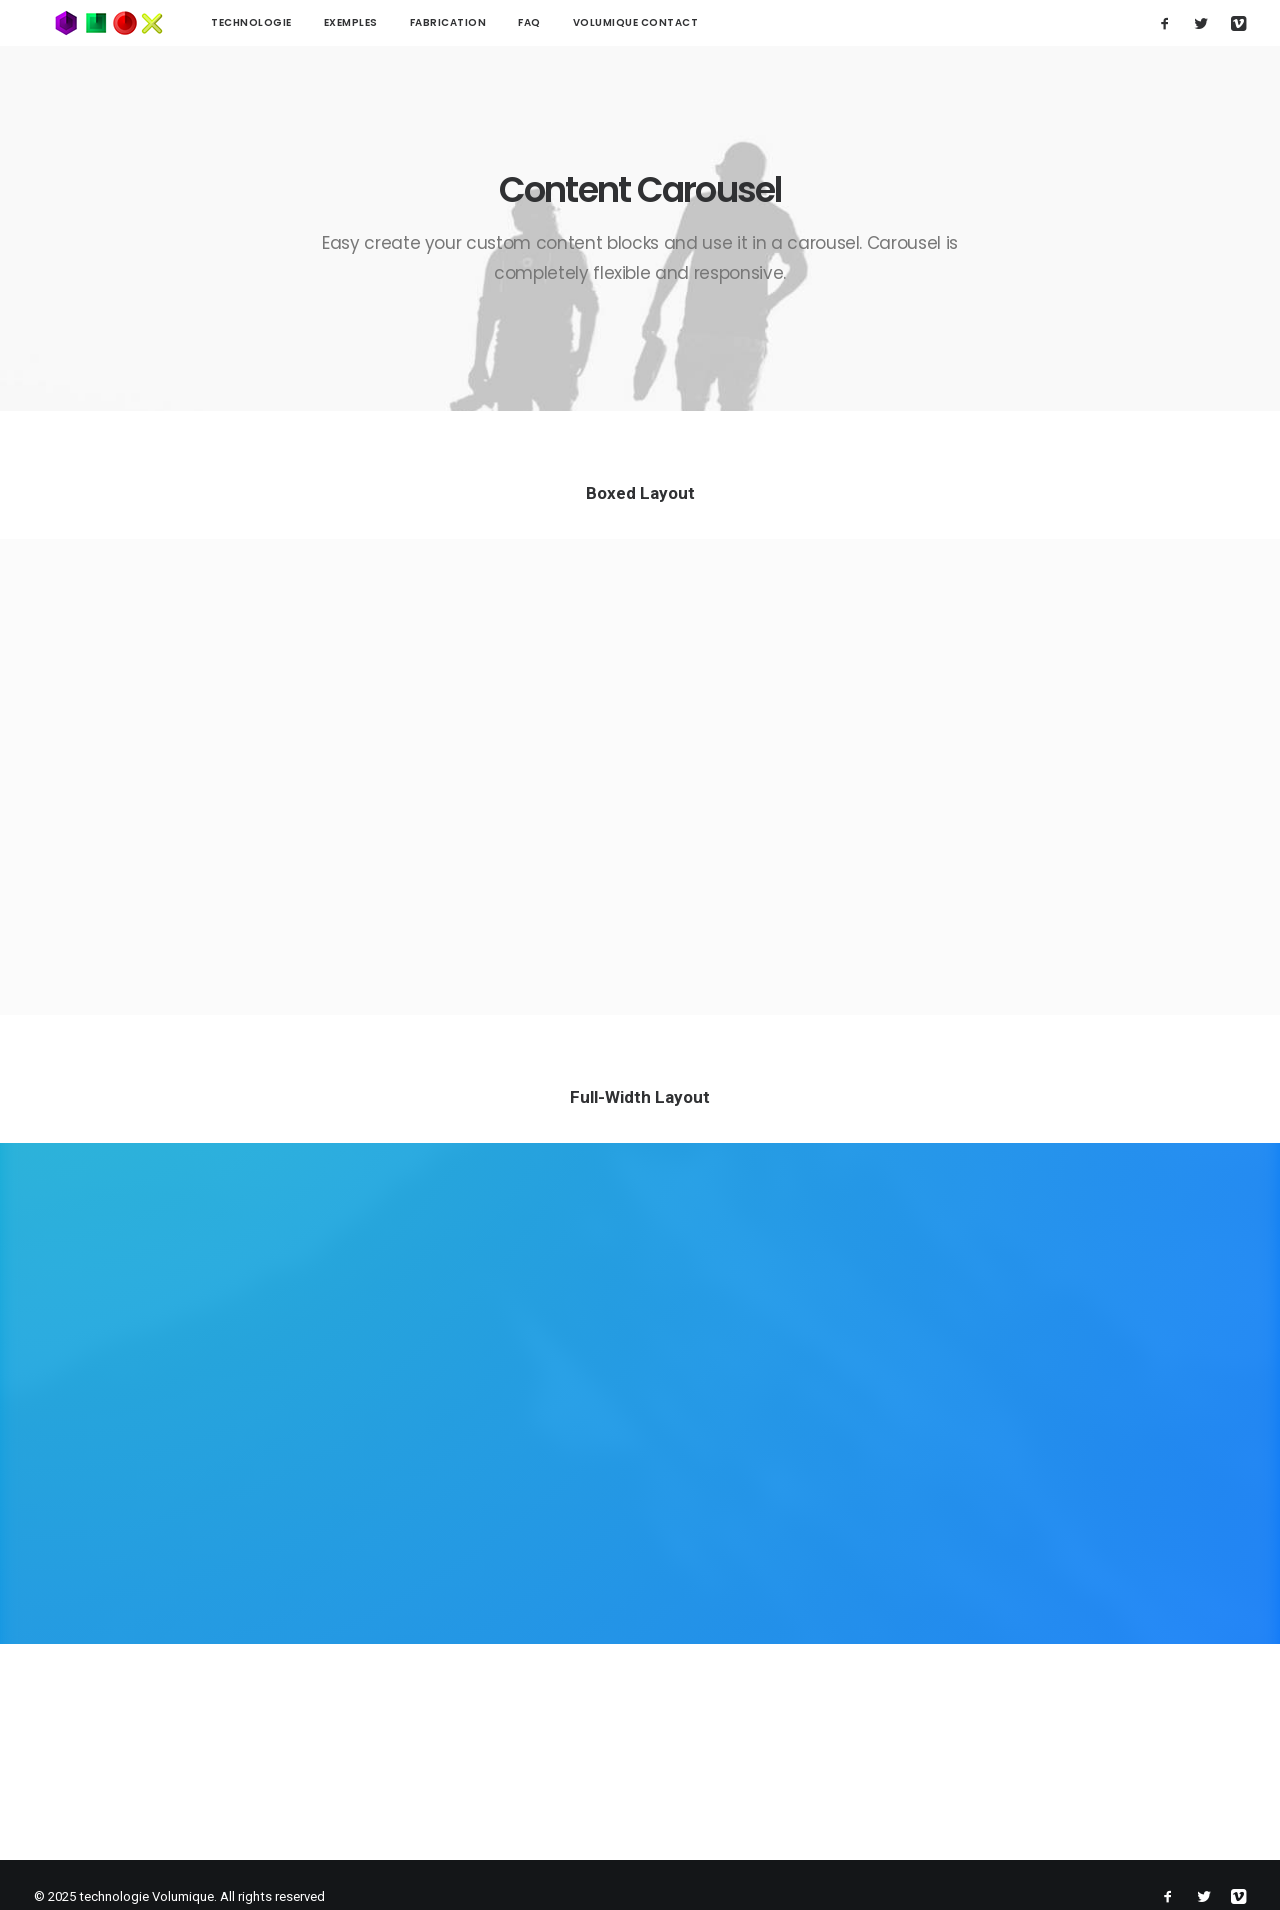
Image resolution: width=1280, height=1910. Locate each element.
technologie (211, 22)
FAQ (489, 22)
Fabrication (408, 22)
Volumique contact (596, 22)
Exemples (311, 22)
